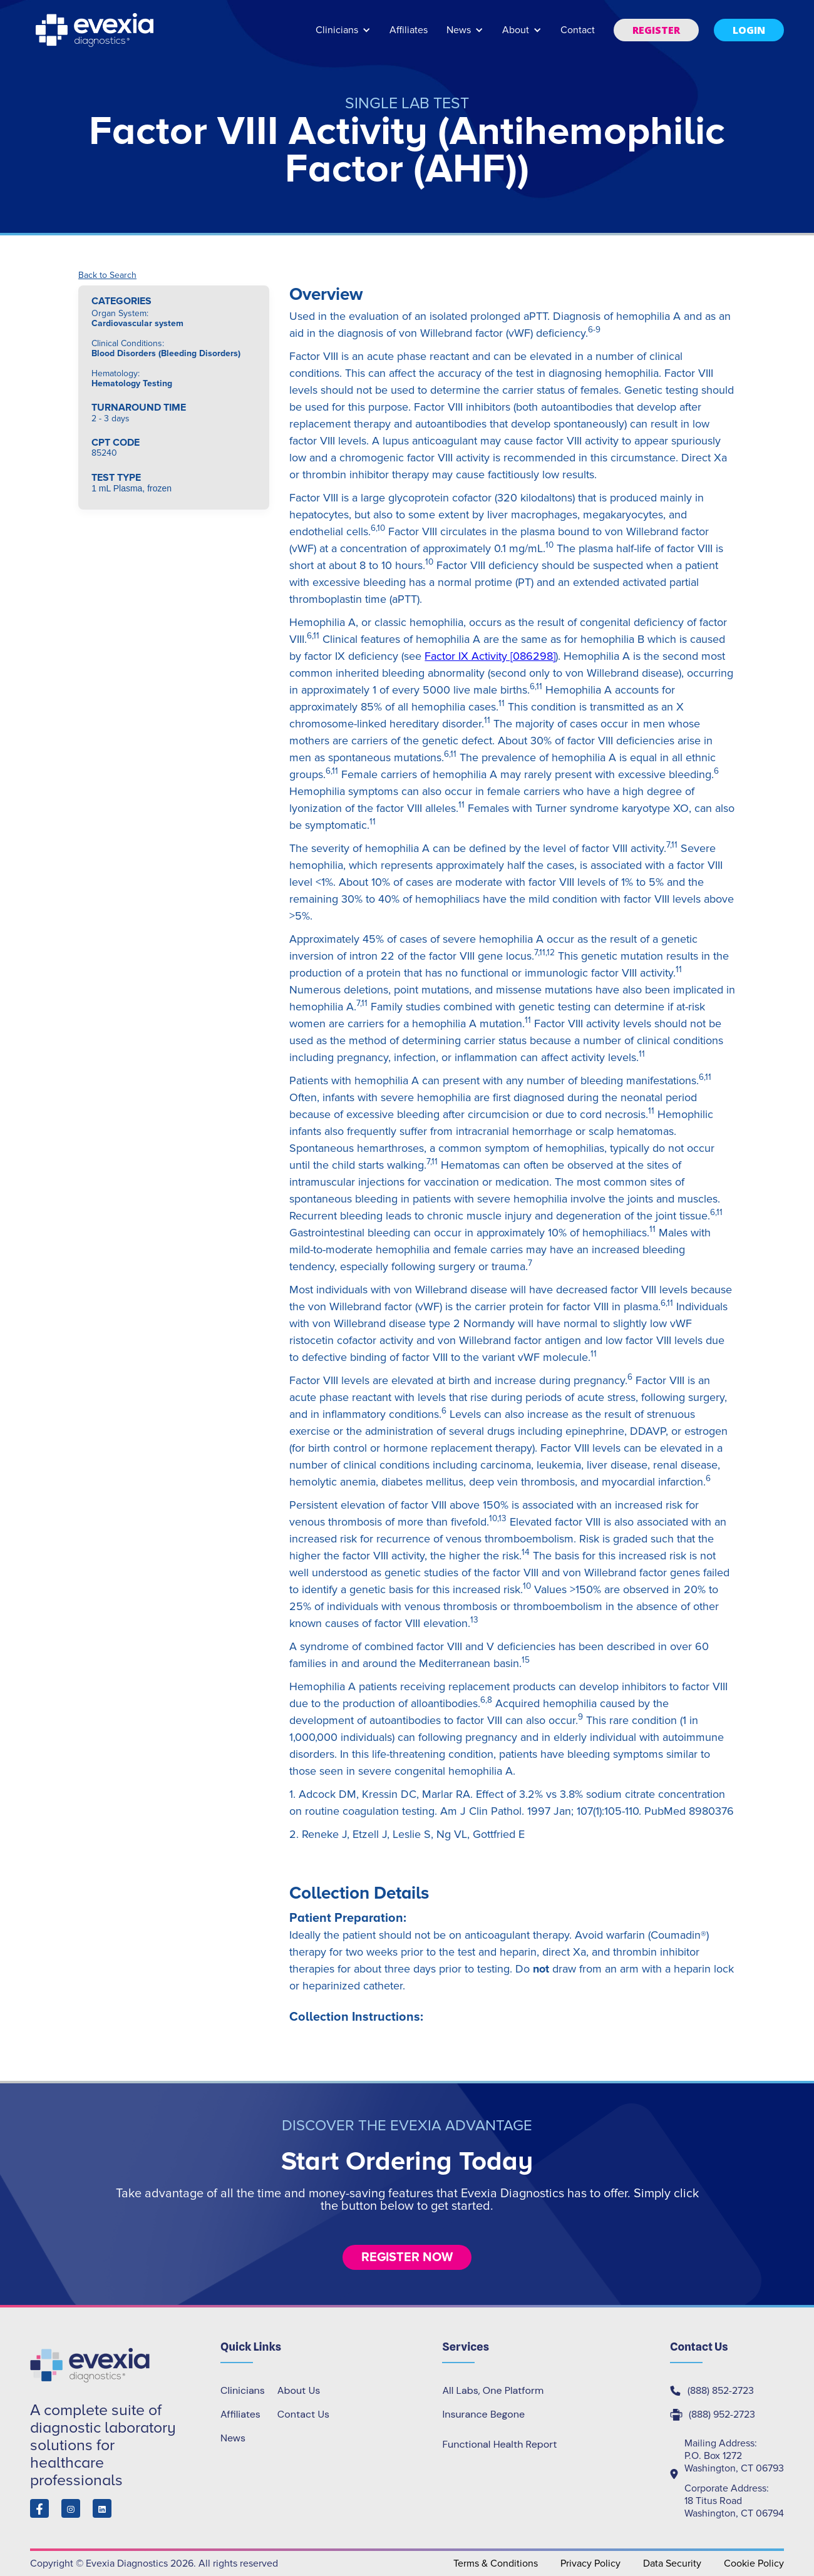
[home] (96, 30)
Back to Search (107, 275)
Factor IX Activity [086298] (490, 656)
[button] (343, 36)
